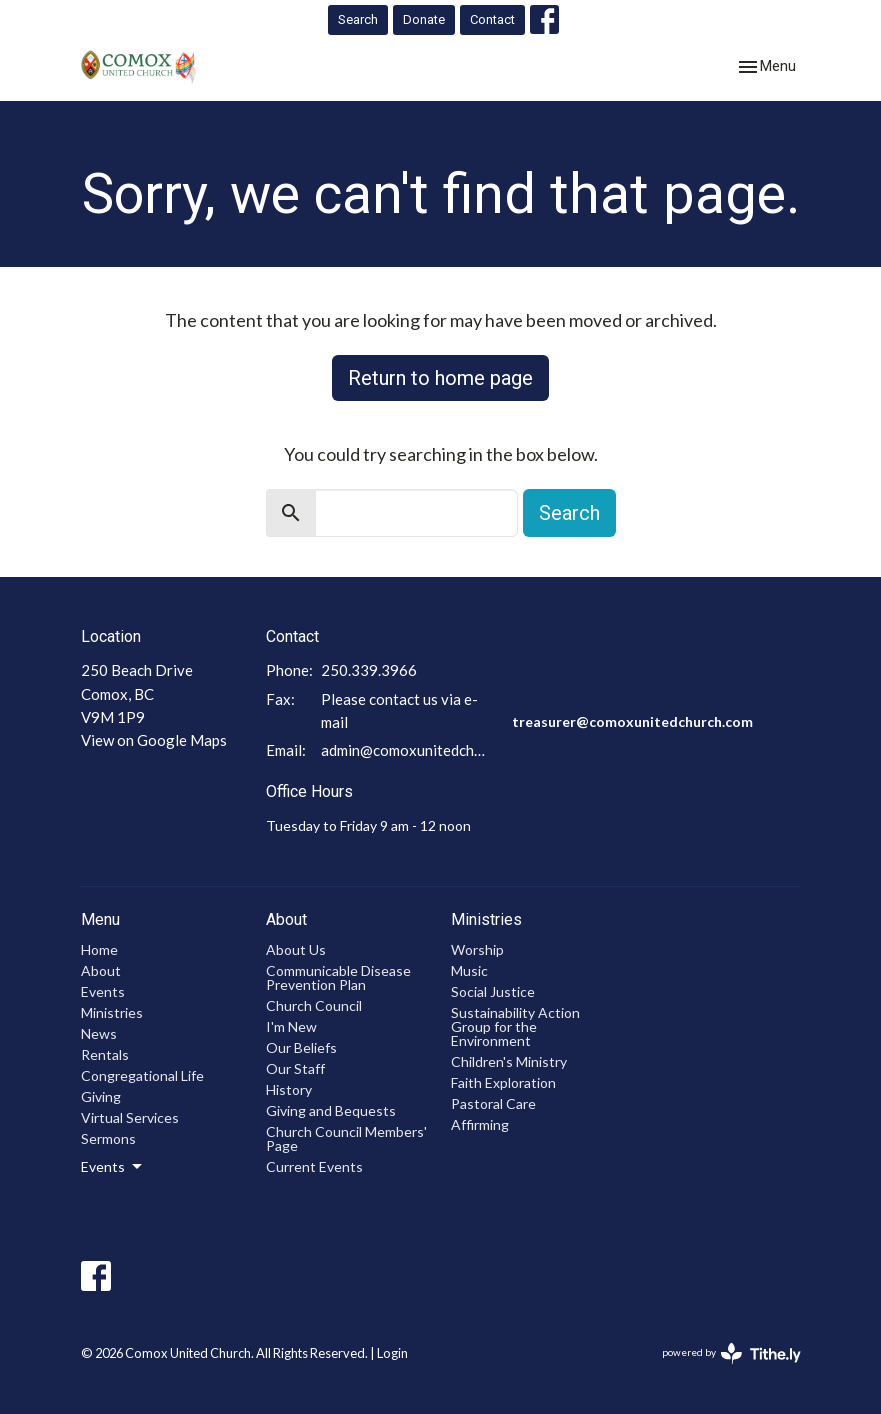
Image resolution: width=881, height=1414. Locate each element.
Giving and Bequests (331, 1110)
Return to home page (440, 378)
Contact (492, 19)
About (101, 970)
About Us (296, 949)
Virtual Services (130, 1117)
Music (469, 970)
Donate (424, 19)
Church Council (314, 1005)
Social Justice (493, 991)
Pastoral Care (493, 1103)
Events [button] (113, 1167)
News (99, 1033)
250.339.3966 (369, 670)
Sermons (108, 1138)
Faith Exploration (503, 1082)
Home (99, 949)
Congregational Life (142, 1075)
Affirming (480, 1124)
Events (103, 991)
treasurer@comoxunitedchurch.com (632, 721)
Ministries (112, 1012)
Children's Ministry (509, 1061)
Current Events (314, 1166)
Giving (101, 1096)
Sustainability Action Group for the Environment (515, 1026)
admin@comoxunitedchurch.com (407, 750)
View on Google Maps (154, 740)
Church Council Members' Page (346, 1138)
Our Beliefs (301, 1047)
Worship (477, 949)
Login (392, 1353)
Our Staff (295, 1068)
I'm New (291, 1026)
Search (358, 19)
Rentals (105, 1054)
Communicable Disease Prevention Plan (338, 977)
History (289, 1089)
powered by (731, 1353)
